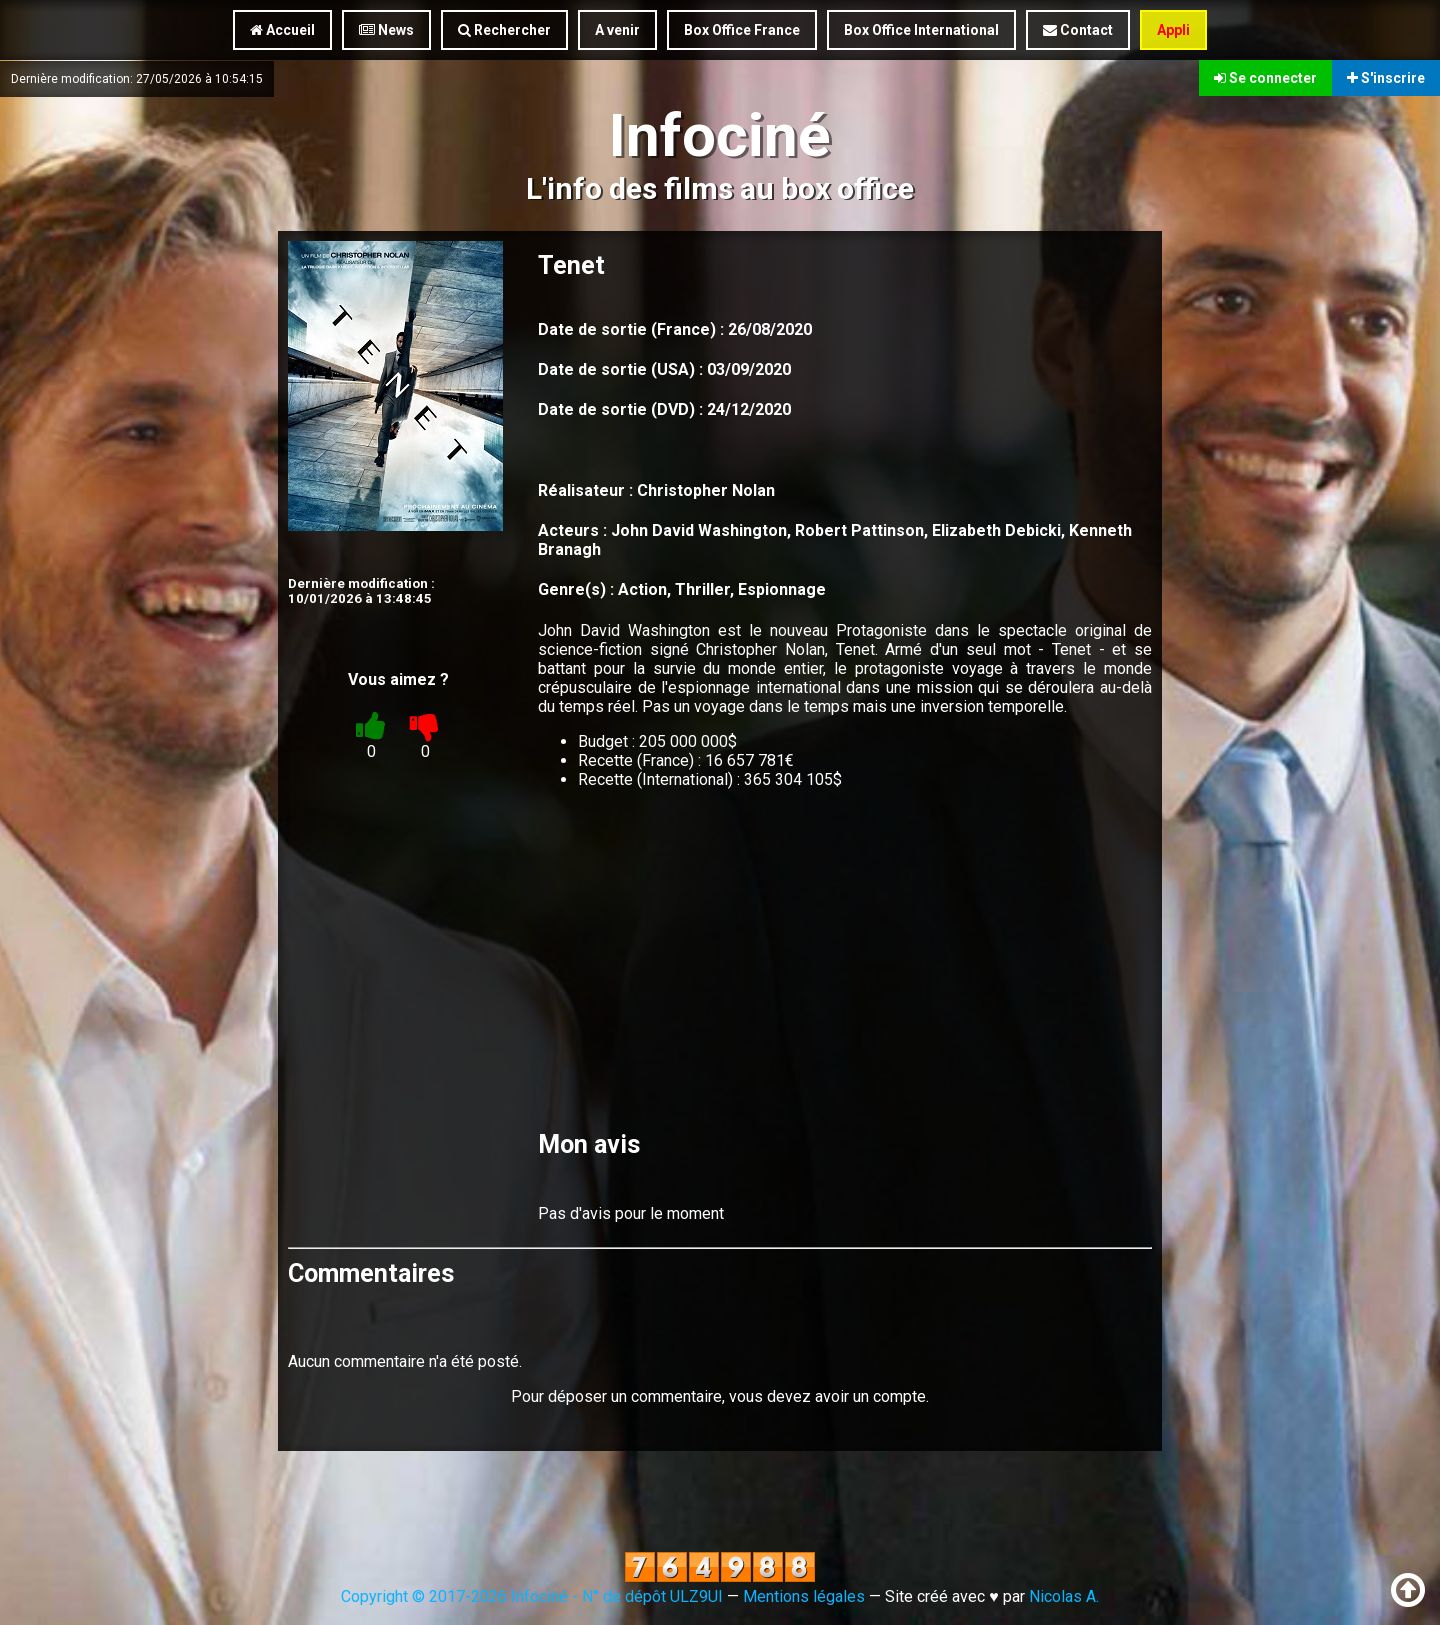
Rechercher (504, 30)
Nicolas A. (1064, 1596)
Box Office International (921, 30)
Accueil (282, 30)
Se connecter (1265, 78)
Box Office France (742, 30)
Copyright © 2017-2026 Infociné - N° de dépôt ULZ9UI (532, 1596)
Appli (1173, 30)
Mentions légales (804, 1596)
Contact (1078, 30)
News (386, 30)
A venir (617, 30)
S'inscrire (1386, 78)
